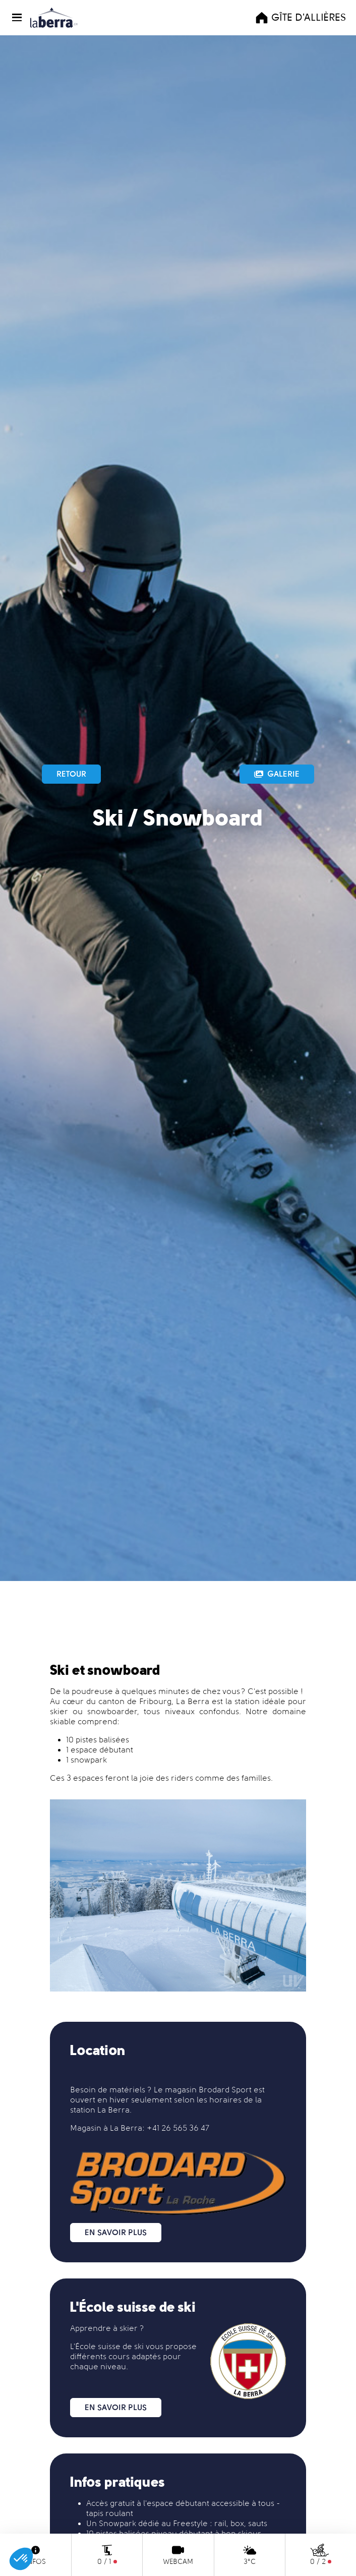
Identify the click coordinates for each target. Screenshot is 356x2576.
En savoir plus (116, 2232)
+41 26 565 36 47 (178, 2128)
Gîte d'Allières (300, 17)
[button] (19, 17)
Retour (71, 774)
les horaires (219, 2099)
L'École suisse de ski (107, 2346)
